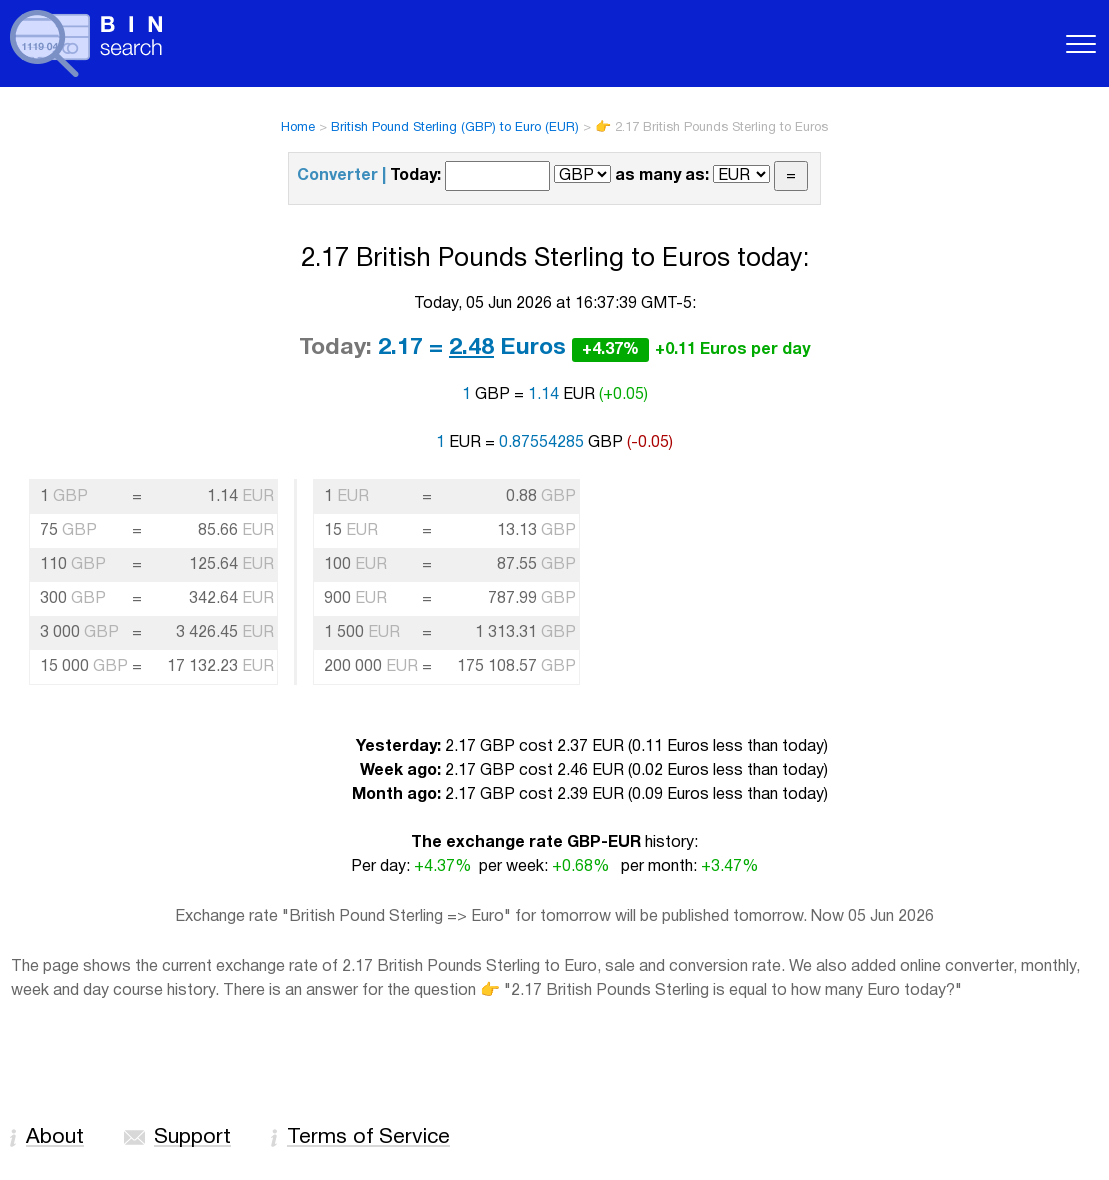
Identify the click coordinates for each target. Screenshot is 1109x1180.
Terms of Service (368, 1137)
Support (192, 1137)
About (55, 1137)
